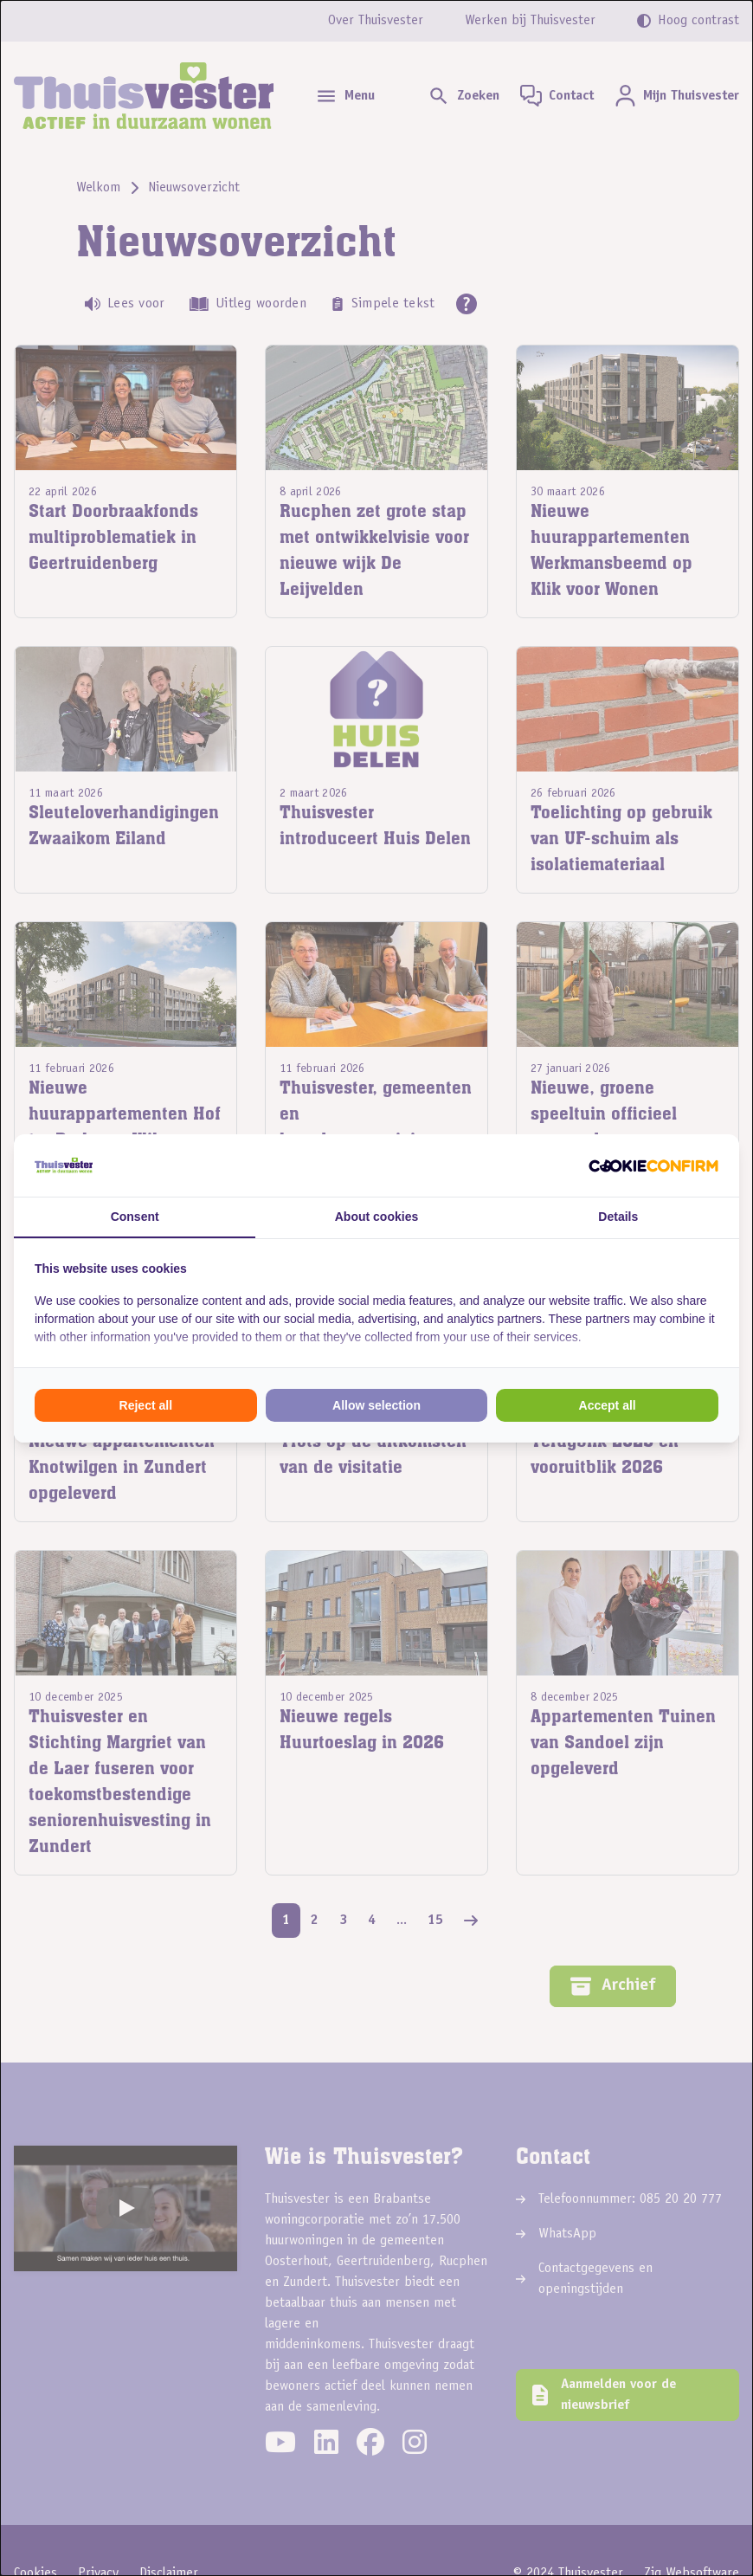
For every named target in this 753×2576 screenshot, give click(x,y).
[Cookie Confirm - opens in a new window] (653, 1165)
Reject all (145, 1405)
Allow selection (376, 1405)
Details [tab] (618, 1216)
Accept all (607, 1405)
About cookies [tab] (376, 1216)
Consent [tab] (135, 1216)
